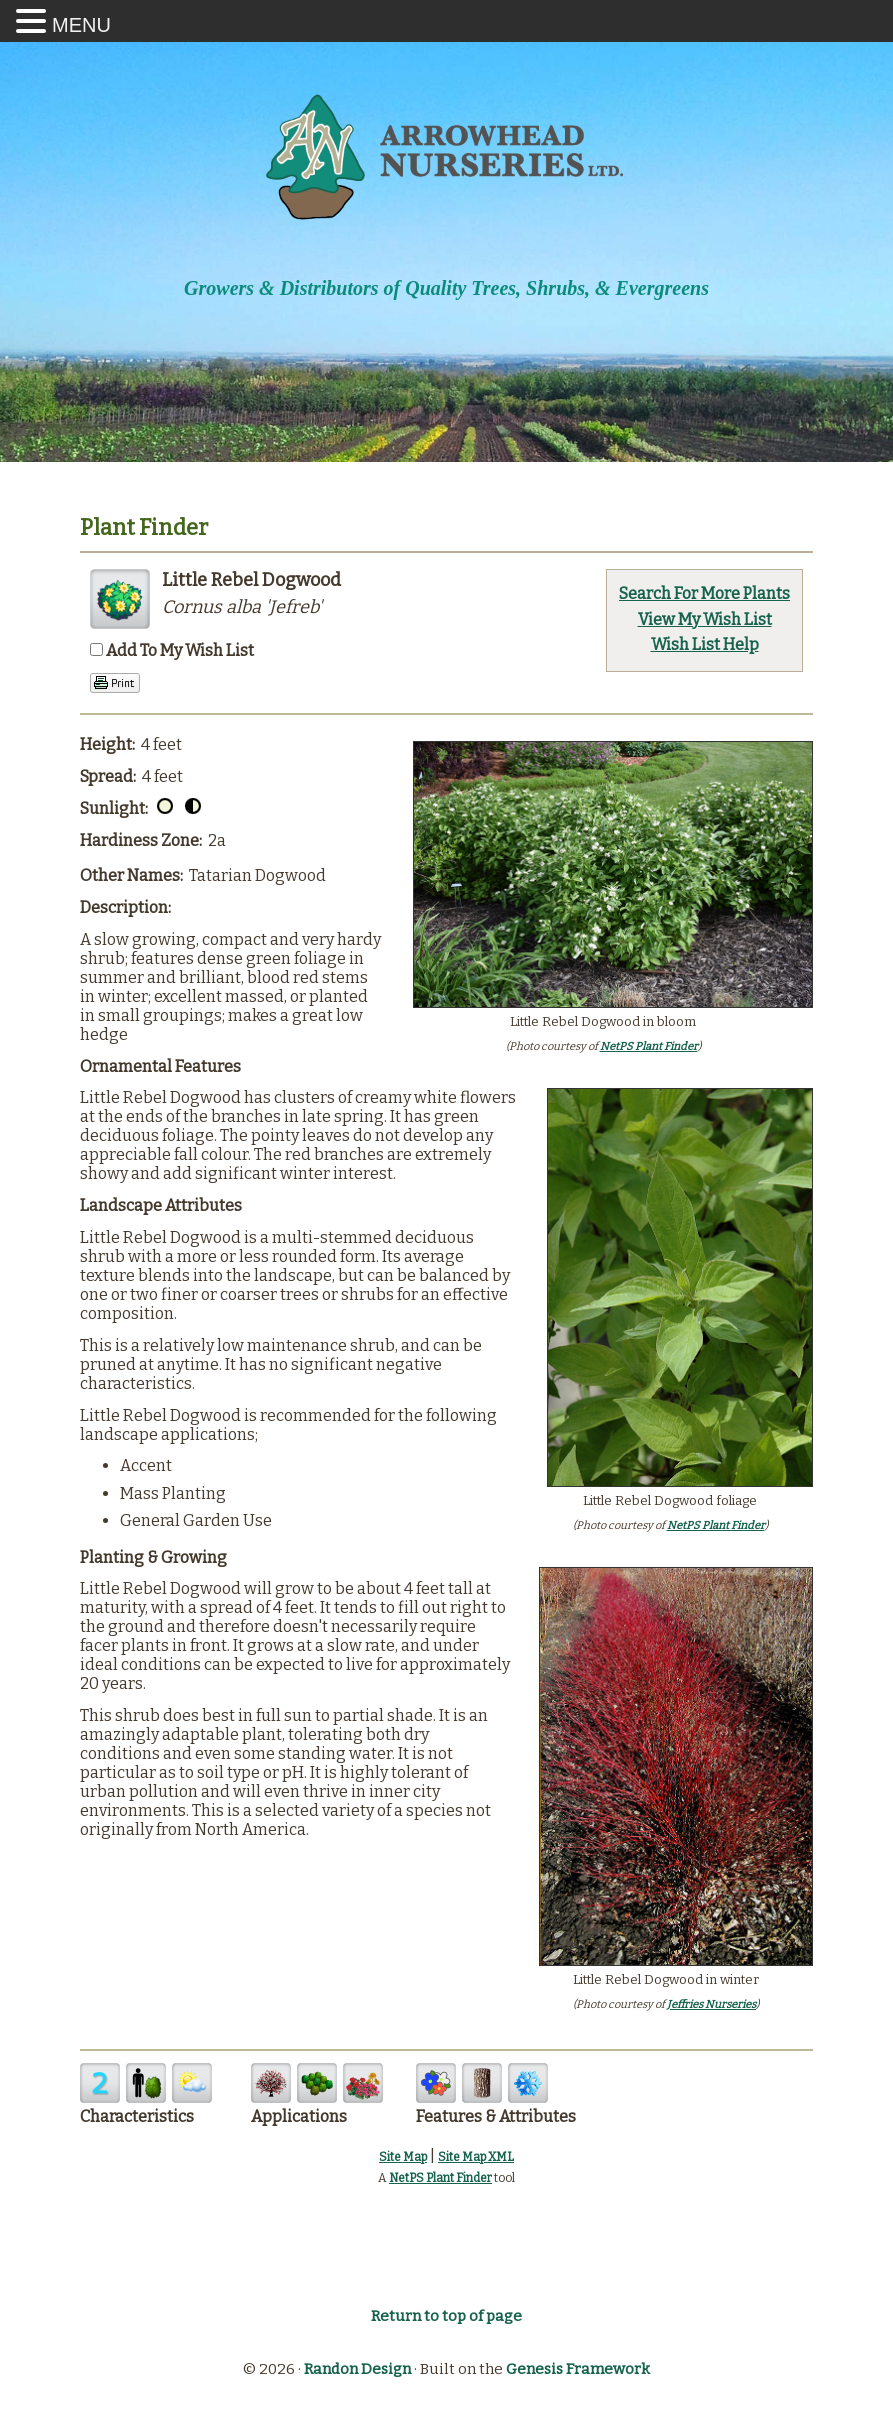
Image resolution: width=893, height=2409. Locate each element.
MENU (81, 25)
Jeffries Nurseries (711, 2004)
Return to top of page (446, 2316)
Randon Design (357, 2369)
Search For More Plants (704, 593)
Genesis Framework (578, 2369)
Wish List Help (705, 644)
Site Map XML (476, 2157)
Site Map (403, 2157)
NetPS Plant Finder (649, 1046)
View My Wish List (705, 619)
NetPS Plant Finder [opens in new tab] (440, 2178)
